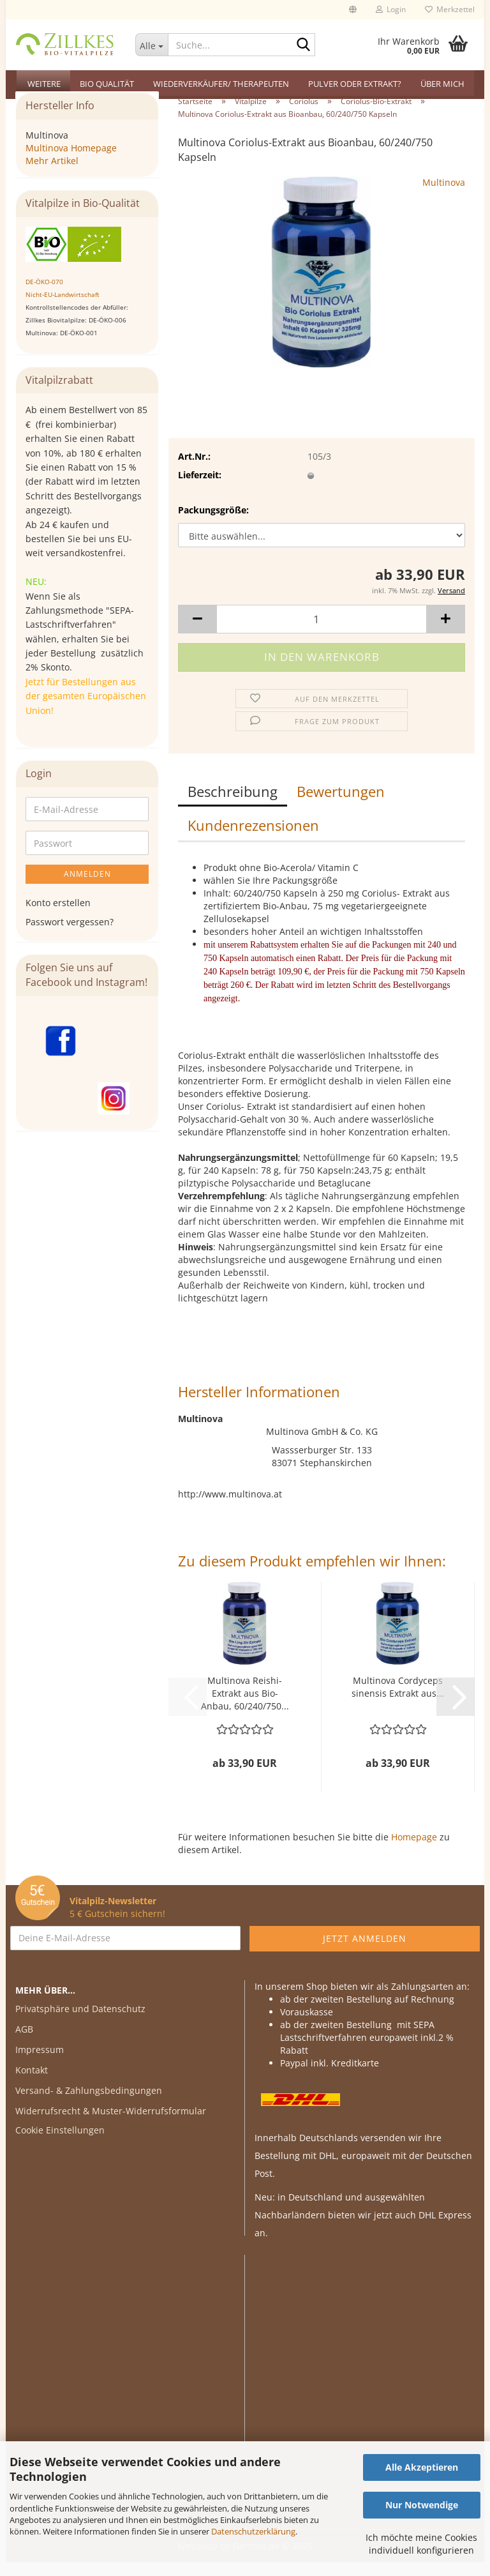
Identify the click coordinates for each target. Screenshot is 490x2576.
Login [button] (391, 9)
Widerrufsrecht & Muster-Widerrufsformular (110, 2125)
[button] (352, 9)
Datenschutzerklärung (253, 2531)
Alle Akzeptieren (421, 2467)
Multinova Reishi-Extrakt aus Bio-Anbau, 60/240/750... (245, 1707)
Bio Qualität (107, 83)
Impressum (39, 2063)
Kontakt (31, 2084)
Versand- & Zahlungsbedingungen (88, 2104)
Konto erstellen (58, 917)
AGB (24, 2043)
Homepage (414, 1851)
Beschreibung (233, 805)
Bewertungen (341, 805)
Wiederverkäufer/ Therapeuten (221, 83)
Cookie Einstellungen (60, 2144)
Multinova (443, 196)
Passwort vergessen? (70, 936)
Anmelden (87, 888)
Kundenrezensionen (253, 839)
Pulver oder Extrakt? (354, 83)
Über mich (442, 83)
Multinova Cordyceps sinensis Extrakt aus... (398, 1700)
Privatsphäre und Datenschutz (80, 2023)
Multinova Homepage (71, 162)
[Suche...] (151, 44)
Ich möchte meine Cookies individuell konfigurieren (421, 2543)
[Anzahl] (321, 633)
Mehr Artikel (52, 175)
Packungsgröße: (213, 524)
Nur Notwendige (421, 2505)
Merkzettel (450, 9)
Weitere (44, 83)
